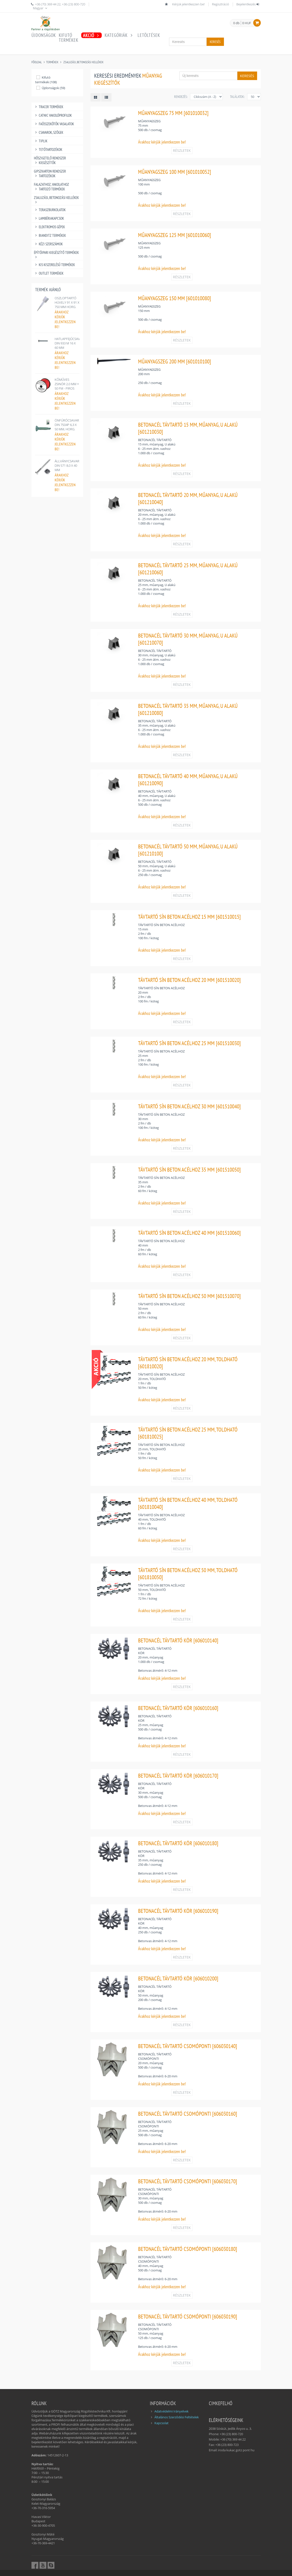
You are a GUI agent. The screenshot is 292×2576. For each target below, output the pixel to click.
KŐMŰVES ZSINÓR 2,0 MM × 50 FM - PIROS (67, 384)
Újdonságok (43, 35)
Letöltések (149, 35)
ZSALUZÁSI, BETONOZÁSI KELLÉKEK (83, 62)
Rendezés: (181, 96)
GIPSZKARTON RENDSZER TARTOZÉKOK (50, 173)
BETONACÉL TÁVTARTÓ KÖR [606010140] (178, 1640)
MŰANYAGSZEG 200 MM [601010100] (174, 361)
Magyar (40, 8)
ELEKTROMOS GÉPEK (49, 227)
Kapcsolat (161, 2423)
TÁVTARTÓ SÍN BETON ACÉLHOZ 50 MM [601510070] (189, 1295)
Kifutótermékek (68, 37)
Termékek (52, 62)
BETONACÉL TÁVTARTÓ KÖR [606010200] (178, 1978)
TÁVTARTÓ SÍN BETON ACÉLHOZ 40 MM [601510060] (189, 1232)
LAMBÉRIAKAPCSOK (49, 218)
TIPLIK (41, 141)
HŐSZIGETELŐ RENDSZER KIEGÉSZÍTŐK (50, 160)
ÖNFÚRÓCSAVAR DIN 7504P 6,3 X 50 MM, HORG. (67, 424)
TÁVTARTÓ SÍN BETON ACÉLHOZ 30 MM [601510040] (189, 1106)
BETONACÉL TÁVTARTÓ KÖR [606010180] (178, 1843)
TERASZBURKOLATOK (50, 209)
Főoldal (36, 62)
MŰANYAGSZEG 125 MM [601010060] (174, 234)
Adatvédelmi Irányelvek (171, 2411)
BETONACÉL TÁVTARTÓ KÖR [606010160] (178, 1707)
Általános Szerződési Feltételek (176, 2417)
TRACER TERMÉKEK (48, 106)
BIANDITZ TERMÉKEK (50, 235)
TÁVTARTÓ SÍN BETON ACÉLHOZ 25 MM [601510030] (189, 1043)
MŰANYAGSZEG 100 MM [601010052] (174, 171)
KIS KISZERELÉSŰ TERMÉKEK (54, 264)
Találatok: (237, 96)
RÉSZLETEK (182, 150)
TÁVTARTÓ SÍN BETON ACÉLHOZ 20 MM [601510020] (189, 979)
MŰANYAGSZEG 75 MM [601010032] (173, 112)
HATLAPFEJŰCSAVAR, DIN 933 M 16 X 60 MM (70, 343)
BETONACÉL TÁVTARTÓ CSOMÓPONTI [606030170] (187, 2181)
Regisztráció (220, 4)
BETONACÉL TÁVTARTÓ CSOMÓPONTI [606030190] (187, 2316)
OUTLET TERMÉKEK (49, 273)
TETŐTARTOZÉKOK (48, 149)
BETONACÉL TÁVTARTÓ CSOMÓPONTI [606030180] (187, 2248)
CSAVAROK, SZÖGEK (48, 132)
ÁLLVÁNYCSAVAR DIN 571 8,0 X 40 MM (67, 465)
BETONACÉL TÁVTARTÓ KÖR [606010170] (178, 1775)
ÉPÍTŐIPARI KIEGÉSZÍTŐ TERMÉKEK (56, 252)
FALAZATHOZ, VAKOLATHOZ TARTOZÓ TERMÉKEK (51, 186)
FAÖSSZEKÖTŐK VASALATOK (54, 124)
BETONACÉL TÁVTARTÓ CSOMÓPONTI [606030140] (187, 2046)
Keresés (215, 42)
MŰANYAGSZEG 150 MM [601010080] (174, 298)
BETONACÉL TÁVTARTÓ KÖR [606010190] (178, 1910)
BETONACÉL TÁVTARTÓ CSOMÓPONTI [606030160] (187, 2113)
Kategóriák (120, 35)
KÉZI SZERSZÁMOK (48, 244)
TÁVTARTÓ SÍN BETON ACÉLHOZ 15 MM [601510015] (189, 916)
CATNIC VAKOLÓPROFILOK (53, 115)
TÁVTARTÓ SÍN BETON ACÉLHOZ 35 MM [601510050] (189, 1169)
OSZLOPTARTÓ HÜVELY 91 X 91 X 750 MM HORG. (67, 302)
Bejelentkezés (248, 4)
